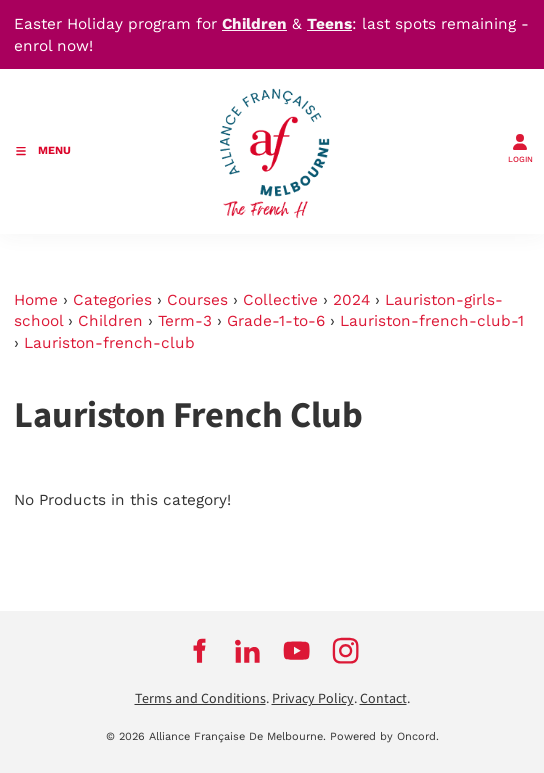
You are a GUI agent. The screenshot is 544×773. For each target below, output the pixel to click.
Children (110, 321)
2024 (351, 300)
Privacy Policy (313, 699)
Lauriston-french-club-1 (432, 321)
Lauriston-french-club (109, 343)
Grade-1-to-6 (276, 321)
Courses (197, 300)
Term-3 (185, 321)
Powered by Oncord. (384, 736)
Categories (112, 300)
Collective (280, 300)
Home (36, 300)
